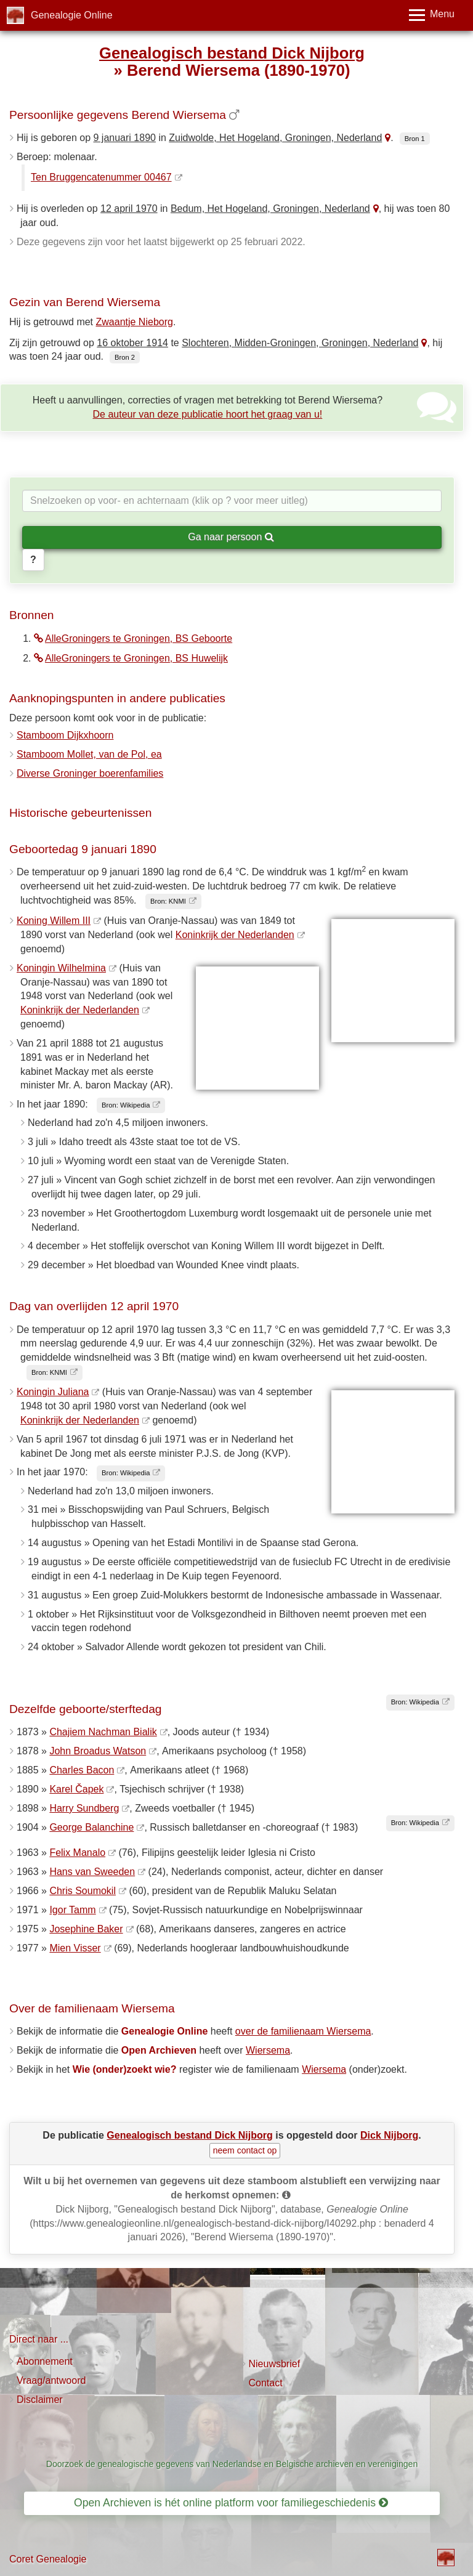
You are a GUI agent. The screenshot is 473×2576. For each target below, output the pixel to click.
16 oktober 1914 (132, 343)
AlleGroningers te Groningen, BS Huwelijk (131, 658)
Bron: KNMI (168, 901)
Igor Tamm (72, 1910)
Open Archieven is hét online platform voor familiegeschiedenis (231, 2503)
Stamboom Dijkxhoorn (65, 735)
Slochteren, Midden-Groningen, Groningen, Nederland (300, 343)
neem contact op (245, 2150)
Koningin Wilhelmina (61, 968)
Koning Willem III (54, 920)
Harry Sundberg (84, 1808)
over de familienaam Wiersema (303, 2031)
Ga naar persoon (231, 537)
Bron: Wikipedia (126, 1105)
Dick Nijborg (389, 2135)
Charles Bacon (81, 1770)
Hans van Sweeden (92, 1871)
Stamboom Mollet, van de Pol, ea (89, 754)
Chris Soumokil (82, 1890)
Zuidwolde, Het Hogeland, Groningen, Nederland (275, 137)
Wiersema (268, 2050)
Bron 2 (125, 357)
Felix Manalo (77, 1852)
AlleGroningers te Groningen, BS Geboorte (133, 638)
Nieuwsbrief (275, 2364)
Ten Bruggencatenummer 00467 (101, 177)
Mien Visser (74, 1948)
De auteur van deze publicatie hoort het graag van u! (208, 414)
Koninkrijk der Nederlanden (235, 935)
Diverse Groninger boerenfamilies (90, 773)
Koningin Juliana (53, 1392)
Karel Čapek (76, 1789)
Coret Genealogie (47, 2559)
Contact (266, 2383)
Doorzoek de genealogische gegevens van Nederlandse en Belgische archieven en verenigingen (232, 2464)
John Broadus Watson (97, 1751)
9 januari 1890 (125, 137)
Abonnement (45, 2361)
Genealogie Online (72, 15)
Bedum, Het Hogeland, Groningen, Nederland (270, 208)
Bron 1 (415, 138)
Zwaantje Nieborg (134, 322)
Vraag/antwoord (51, 2380)
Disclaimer (40, 2399)
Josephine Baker (86, 1929)
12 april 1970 (129, 208)
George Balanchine (91, 1827)
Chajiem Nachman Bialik (102, 1732)
